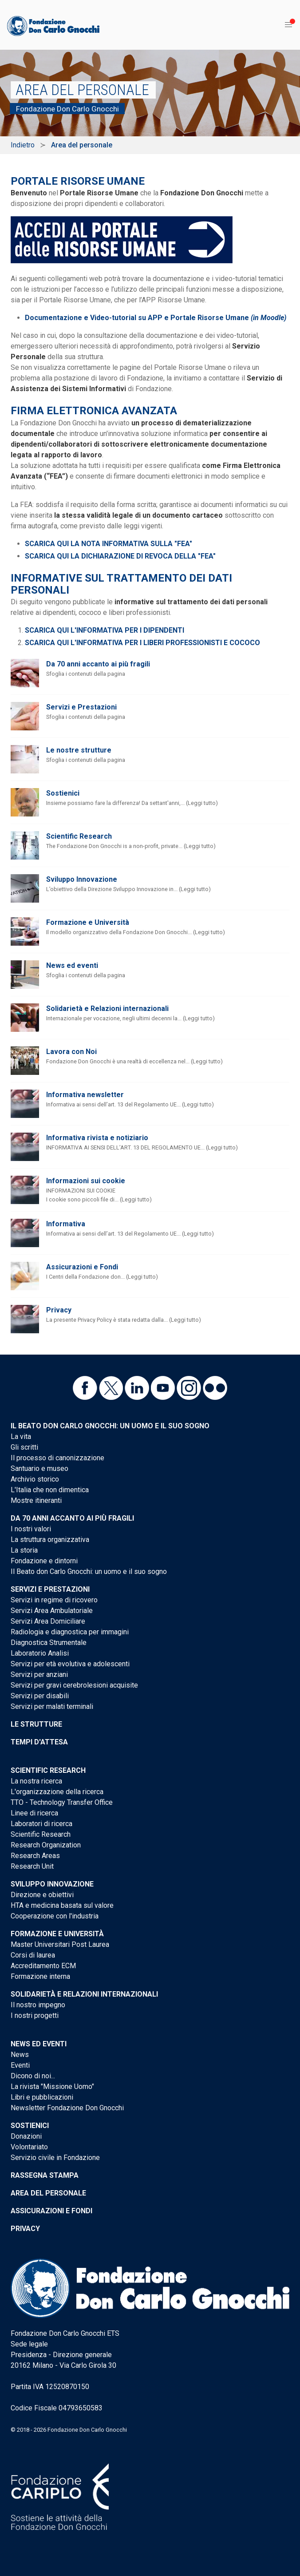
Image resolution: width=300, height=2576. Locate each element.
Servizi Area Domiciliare (48, 1621)
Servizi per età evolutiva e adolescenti (70, 1664)
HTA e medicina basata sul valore (62, 1905)
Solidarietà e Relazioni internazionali (107, 1008)
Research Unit (32, 1866)
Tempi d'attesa (39, 1742)
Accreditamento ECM (43, 1966)
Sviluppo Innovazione (81, 879)
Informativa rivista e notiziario (97, 1137)
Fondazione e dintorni (44, 1561)
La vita (21, 1436)
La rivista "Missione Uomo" (52, 2086)
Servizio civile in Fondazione (55, 2157)
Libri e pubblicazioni (42, 2097)
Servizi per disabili (40, 1696)
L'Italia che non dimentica (50, 1490)
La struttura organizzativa (50, 1539)
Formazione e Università (87, 922)
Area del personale (48, 2193)
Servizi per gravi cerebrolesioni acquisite (74, 1685)
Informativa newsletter (85, 1094)
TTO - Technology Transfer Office (62, 1802)
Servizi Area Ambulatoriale (52, 1610)
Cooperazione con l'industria (55, 1916)
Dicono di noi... (33, 2076)
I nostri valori (31, 1529)
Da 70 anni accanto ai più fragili (98, 664)
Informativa (65, 1224)
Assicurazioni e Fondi (82, 1267)
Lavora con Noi (71, 1051)
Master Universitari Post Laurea (60, 1944)
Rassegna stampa (45, 2175)
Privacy (58, 1310)
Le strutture (36, 1724)
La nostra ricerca (36, 1781)
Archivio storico (35, 1479)
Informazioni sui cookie (85, 1181)
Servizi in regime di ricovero (54, 1600)
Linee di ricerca (34, 1813)
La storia (24, 1550)
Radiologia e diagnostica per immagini (70, 1632)
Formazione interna (40, 1976)
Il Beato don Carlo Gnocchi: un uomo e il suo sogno (110, 1426)
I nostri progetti (35, 2015)
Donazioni (26, 2136)
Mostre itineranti (36, 1500)
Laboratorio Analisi (40, 1653)
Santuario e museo (39, 1468)
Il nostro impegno (38, 2005)
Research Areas (35, 1855)
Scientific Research (79, 836)
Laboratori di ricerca (41, 1823)
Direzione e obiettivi (42, 1894)
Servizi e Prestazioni (81, 707)
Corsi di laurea (33, 1955)
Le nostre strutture (78, 750)
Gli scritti (24, 1447)
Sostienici (62, 793)
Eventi (20, 2065)
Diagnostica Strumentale (49, 1642)
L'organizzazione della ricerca (57, 1791)
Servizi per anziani (39, 1674)
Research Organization (46, 1845)
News (20, 2054)
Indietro (23, 145)
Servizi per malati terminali (52, 1706)
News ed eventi (72, 965)
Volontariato (29, 2147)
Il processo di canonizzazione (57, 1458)
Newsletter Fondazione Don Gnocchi (67, 2108)
